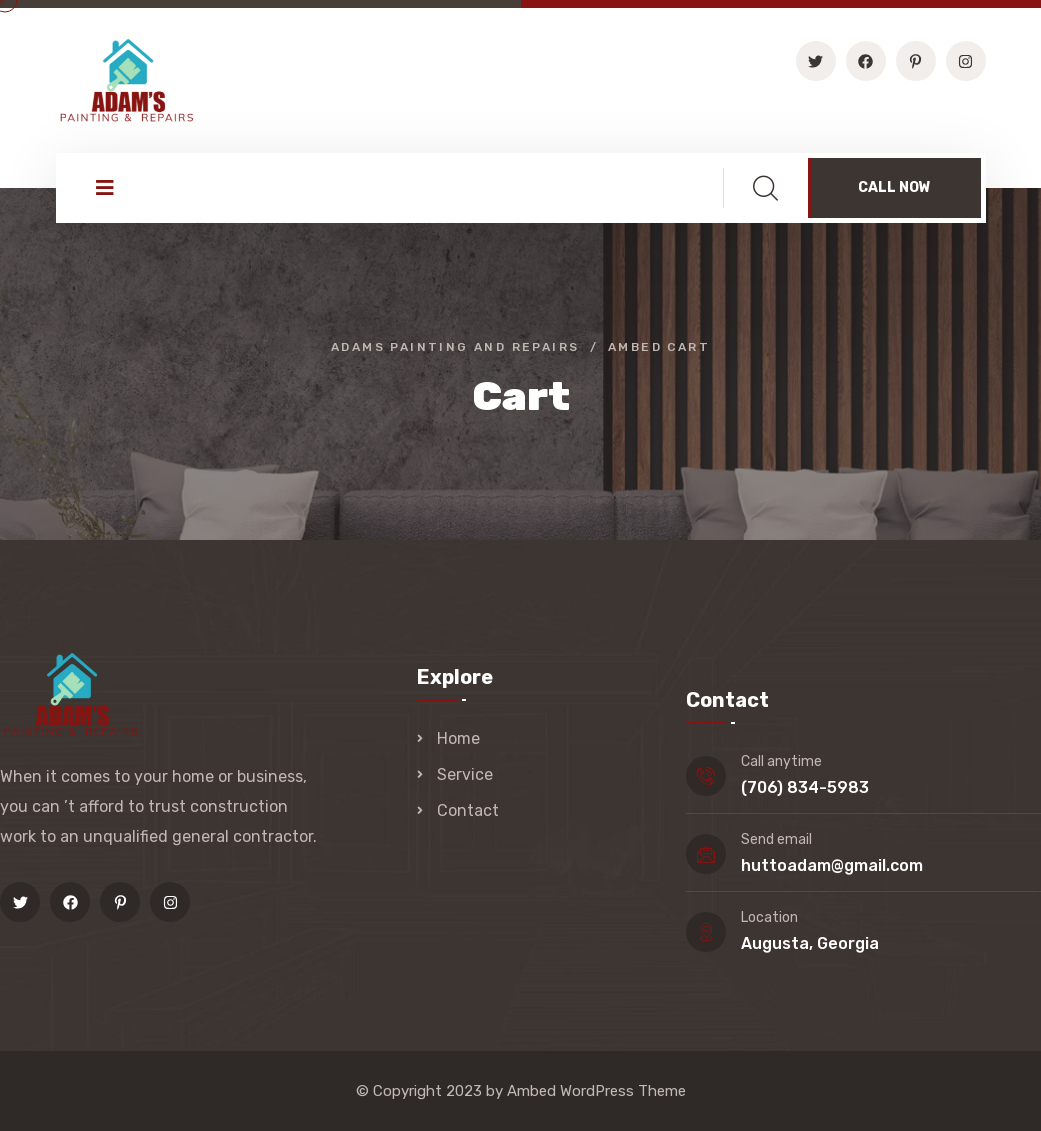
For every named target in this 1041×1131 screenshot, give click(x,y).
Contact (468, 810)
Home (458, 738)
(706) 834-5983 (805, 787)
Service (465, 774)
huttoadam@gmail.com (832, 865)
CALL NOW (894, 187)
